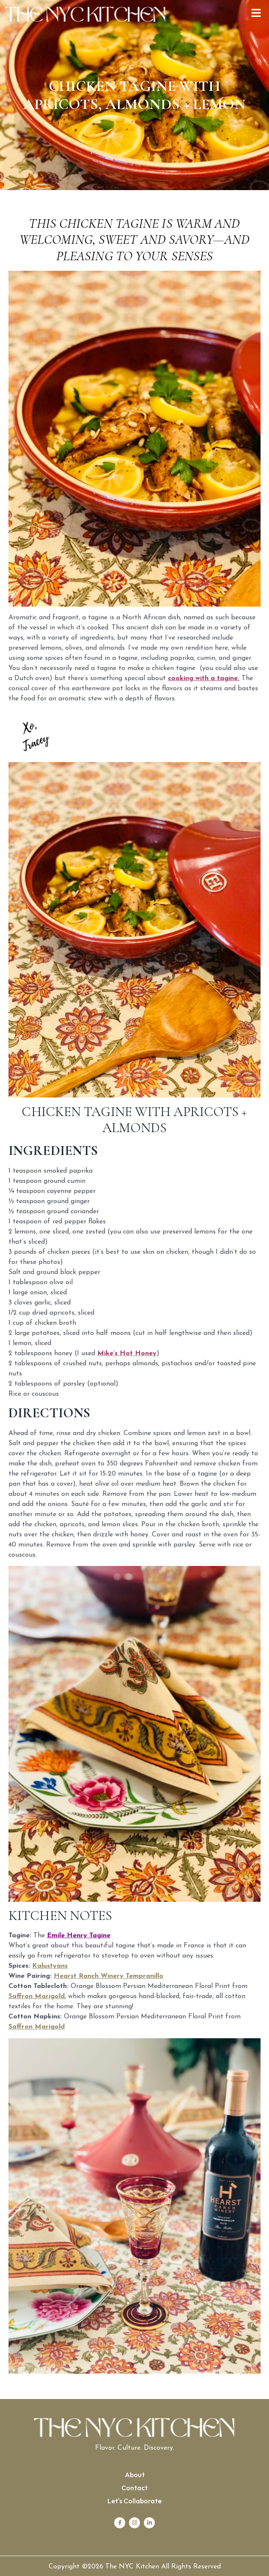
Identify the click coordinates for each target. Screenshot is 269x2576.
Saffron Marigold (36, 1996)
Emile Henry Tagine (78, 1935)
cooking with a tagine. (203, 678)
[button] (256, 14)
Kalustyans (50, 1966)
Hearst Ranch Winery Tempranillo (108, 1976)
